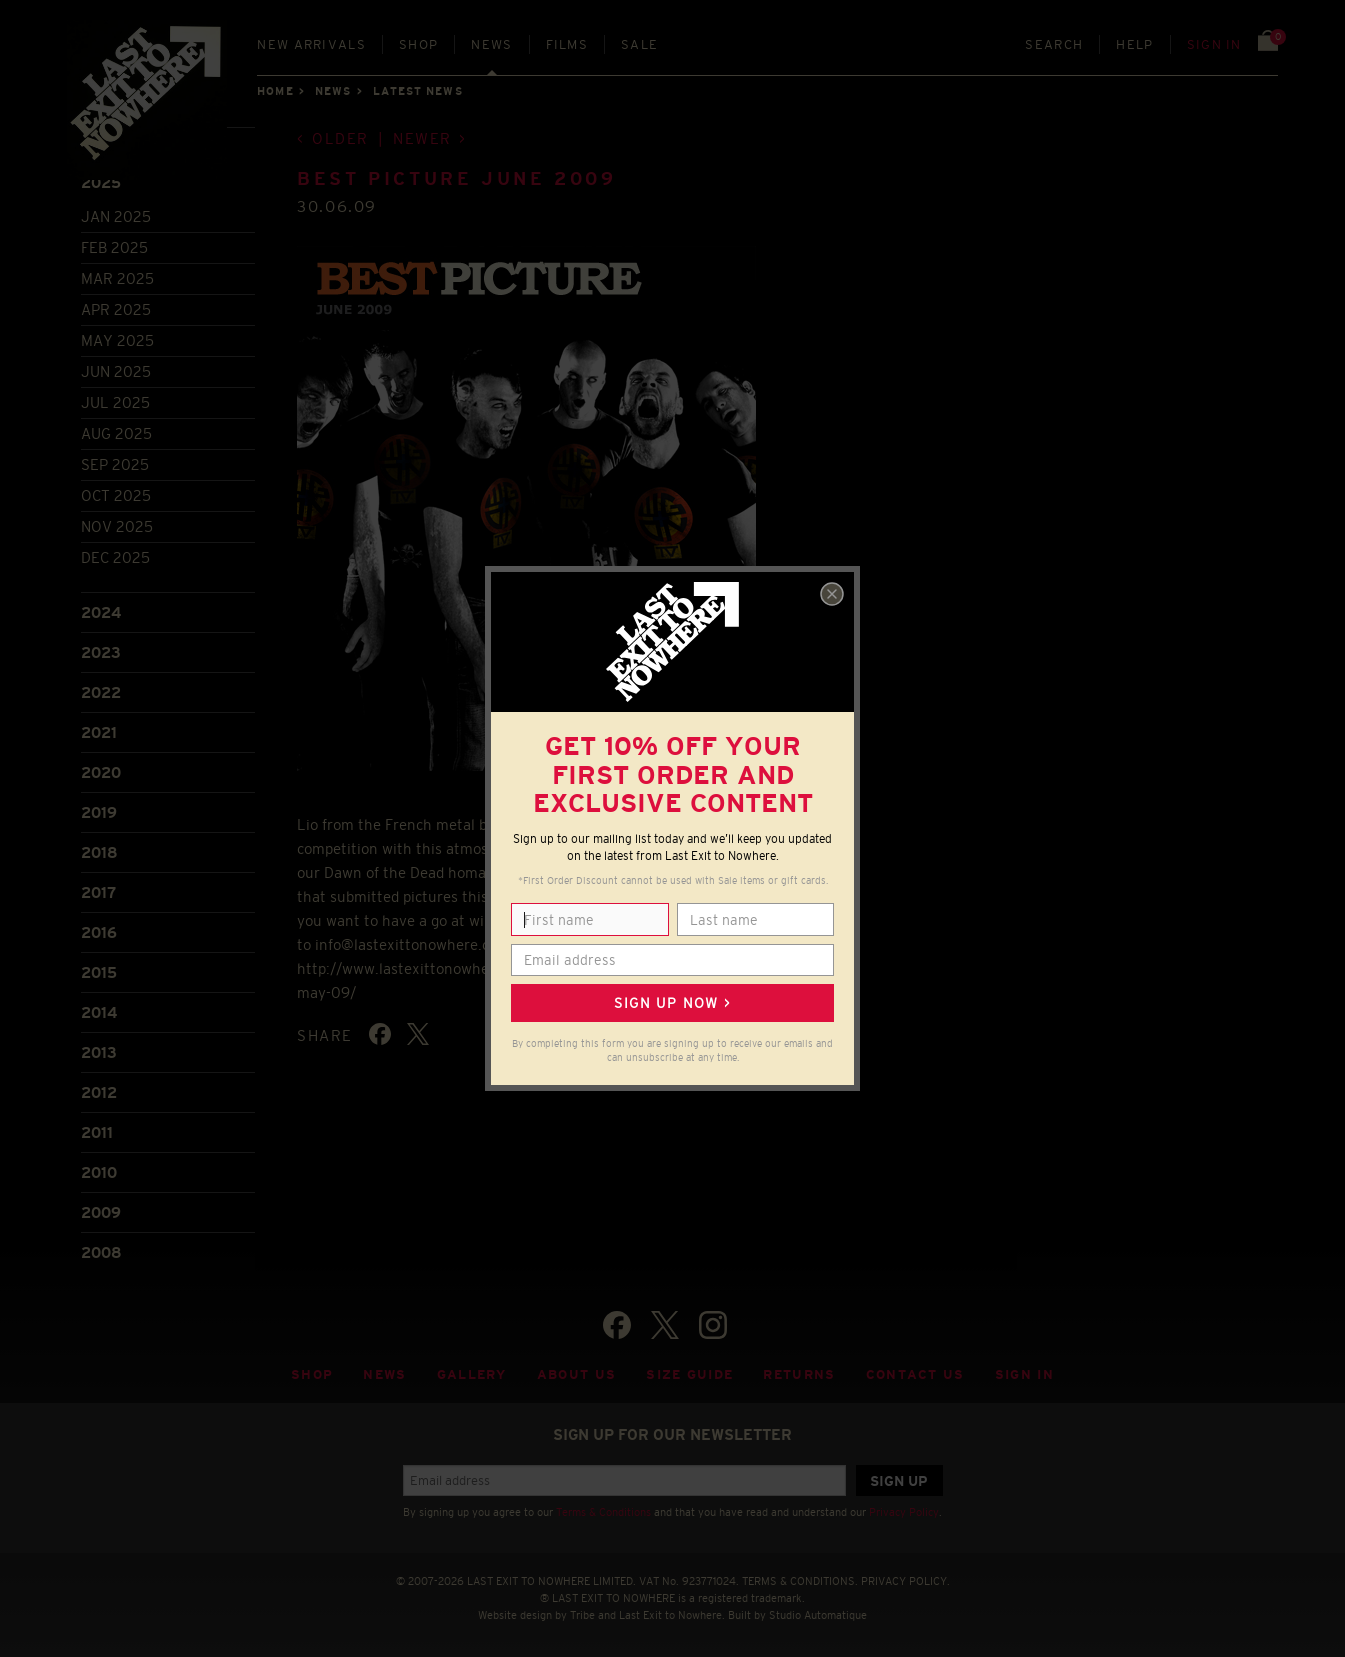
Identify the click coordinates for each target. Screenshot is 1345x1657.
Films (567, 44)
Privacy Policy (904, 1512)
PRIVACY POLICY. (905, 1581)
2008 (101, 1252)
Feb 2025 (114, 247)
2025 (101, 182)
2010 (99, 1172)
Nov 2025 (117, 526)
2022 (101, 692)
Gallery (472, 1374)
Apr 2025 (116, 309)
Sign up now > (672, 1003)
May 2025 (117, 340)
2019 (99, 812)
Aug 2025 (116, 433)
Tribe (582, 1615)
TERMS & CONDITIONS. (800, 1581)
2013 (99, 1052)
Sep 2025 (115, 464)
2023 (101, 652)
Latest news (418, 91)
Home (275, 91)
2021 (99, 732)
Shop (418, 44)
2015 (99, 972)
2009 (101, 1212)
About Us (577, 1374)
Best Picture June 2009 (456, 179)
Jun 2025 (116, 371)
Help (1134, 44)
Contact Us (915, 1374)
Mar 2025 (117, 278)
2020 (101, 772)
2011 (97, 1132)
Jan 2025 (116, 216)
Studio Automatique (818, 1615)
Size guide (689, 1374)
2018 (99, 852)
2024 (101, 612)
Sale (639, 44)
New (311, 44)
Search (1054, 44)
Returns (799, 1374)
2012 (99, 1092)
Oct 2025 (116, 495)
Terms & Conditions (603, 1512)
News (491, 44)
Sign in (1214, 44)
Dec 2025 (115, 557)
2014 (99, 1012)
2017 (98, 892)
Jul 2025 (115, 402)
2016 (99, 932)
